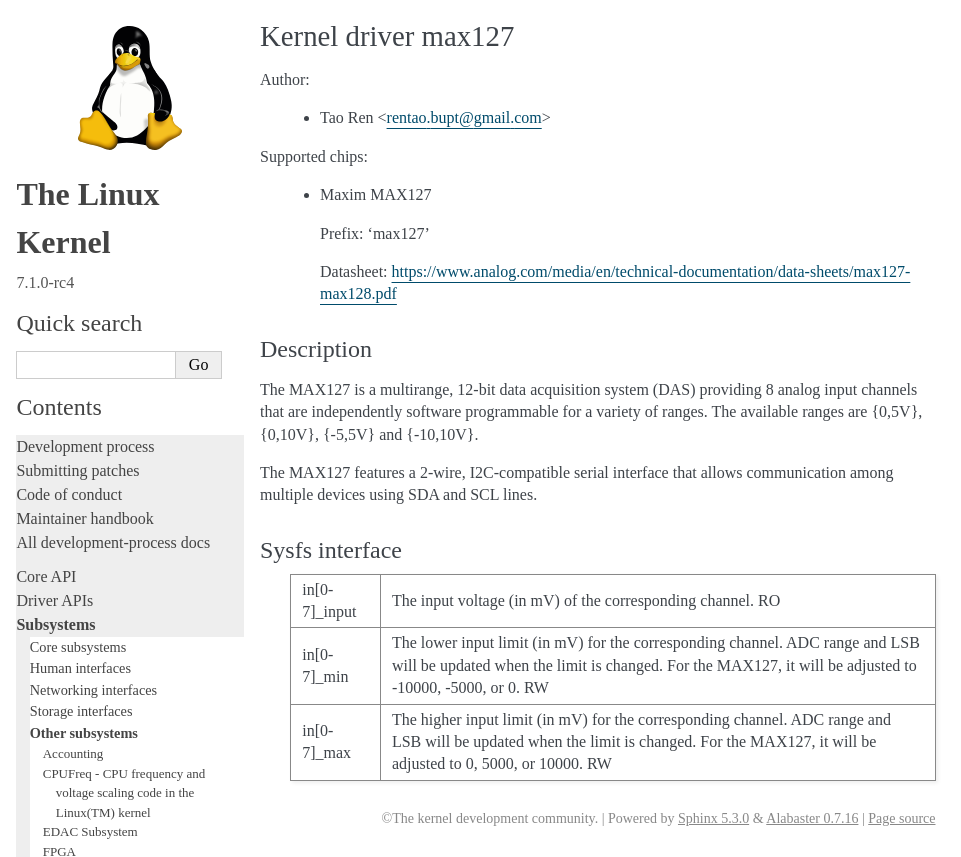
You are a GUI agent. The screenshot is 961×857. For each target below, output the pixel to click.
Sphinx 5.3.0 (713, 818)
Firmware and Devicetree (97, 679)
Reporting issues (69, 573)
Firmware (47, 655)
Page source (901, 818)
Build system (58, 549)
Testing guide (59, 371)
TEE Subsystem (84, 243)
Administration (64, 525)
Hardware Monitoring (105, 29)
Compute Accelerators (101, 48)
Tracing (40, 419)
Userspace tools (66, 597)
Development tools (76, 347)
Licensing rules (65, 299)
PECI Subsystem (87, 204)
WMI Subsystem (87, 224)
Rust (30, 491)
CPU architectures (74, 713)
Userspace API (63, 621)
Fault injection (62, 443)
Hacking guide (63, 395)
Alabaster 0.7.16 (812, 818)
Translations (55, 781)
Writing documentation (90, 323)
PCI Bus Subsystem (94, 146)
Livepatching (58, 467)
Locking (42, 265)
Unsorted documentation (95, 747)
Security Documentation (106, 68)
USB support (77, 126)
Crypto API (73, 87)
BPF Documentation (96, 107)
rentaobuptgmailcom (464, 117)
